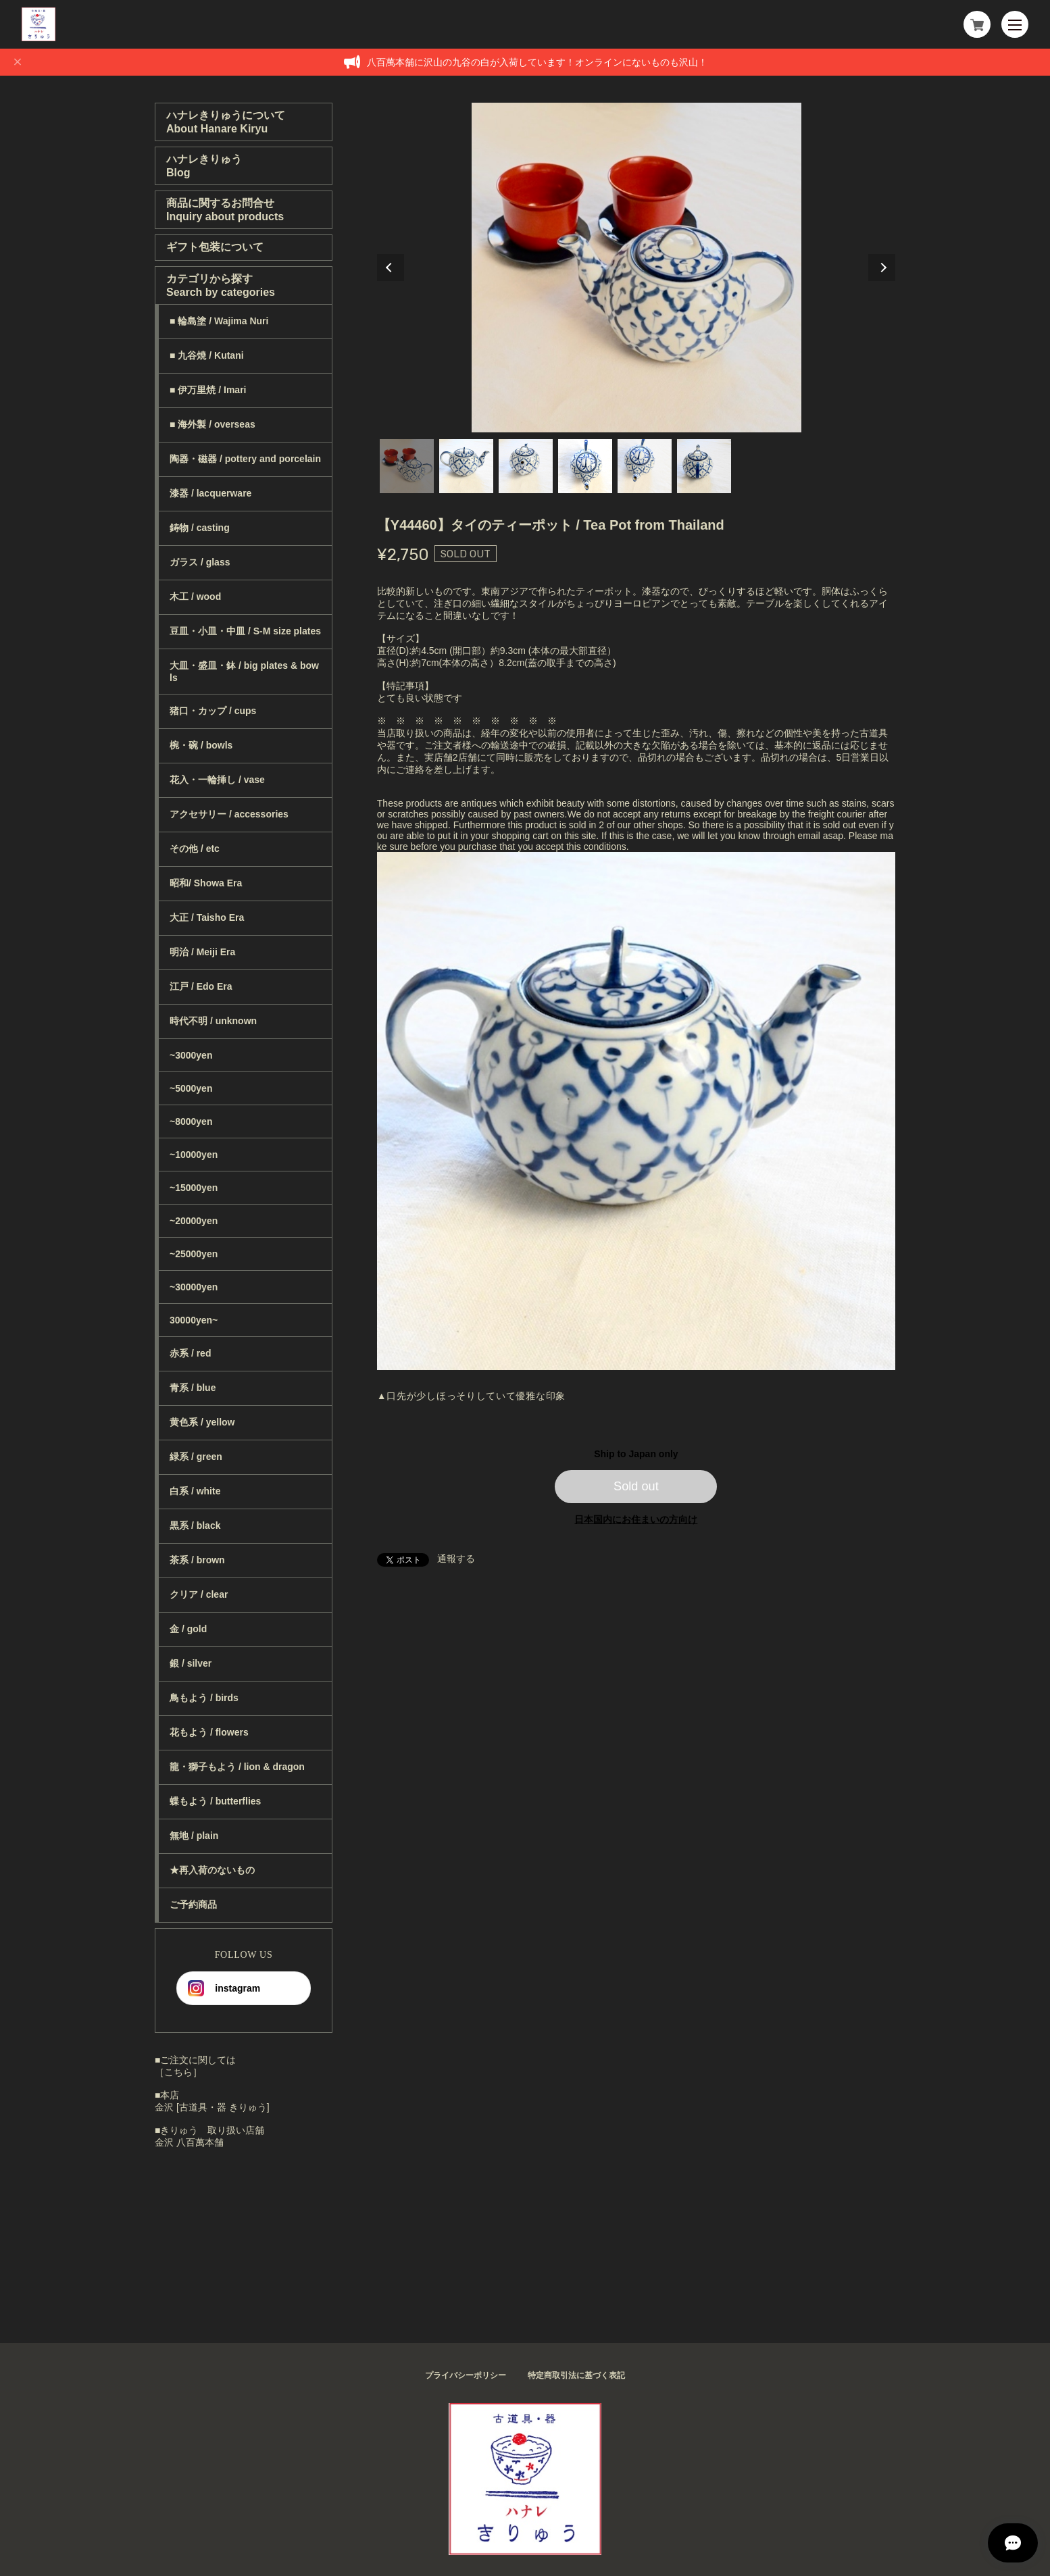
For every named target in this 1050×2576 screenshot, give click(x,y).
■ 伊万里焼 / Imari (208, 389)
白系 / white (195, 1491)
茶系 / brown (197, 1560)
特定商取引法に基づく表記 (576, 2375)
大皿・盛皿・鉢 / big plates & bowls (244, 671)
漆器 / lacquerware (210, 493)
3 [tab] (526, 466)
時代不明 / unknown (213, 1020)
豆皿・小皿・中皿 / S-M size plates (245, 631)
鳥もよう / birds (204, 1697)
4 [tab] (585, 466)
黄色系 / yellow (202, 1422)
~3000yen (191, 1055)
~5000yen (191, 1088)
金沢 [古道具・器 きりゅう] (212, 2107)
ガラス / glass (200, 562)
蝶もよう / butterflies (215, 1801)
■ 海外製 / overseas (212, 424)
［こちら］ (178, 2072)
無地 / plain (194, 1835)
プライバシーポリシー (465, 2375)
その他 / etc (195, 848)
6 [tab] (704, 466)
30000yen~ (194, 1320)
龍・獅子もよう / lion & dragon (237, 1766)
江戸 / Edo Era (201, 986)
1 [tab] (407, 466)
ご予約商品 (193, 1904)
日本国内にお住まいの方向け (635, 1519)
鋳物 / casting (200, 527)
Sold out (636, 1486)
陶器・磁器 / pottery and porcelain (245, 458)
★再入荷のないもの (212, 1870)
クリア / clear (199, 1594)
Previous (390, 267)
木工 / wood (195, 596)
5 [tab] (645, 466)
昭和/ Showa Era (206, 883)
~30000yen (194, 1287)
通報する (456, 1558)
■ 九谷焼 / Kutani (207, 355)
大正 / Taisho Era (207, 917)
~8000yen (191, 1121)
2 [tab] (466, 466)
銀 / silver (190, 1663)
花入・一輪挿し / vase (217, 779)
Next (881, 267)
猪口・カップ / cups (213, 710)
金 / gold (188, 1628)
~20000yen (194, 1220)
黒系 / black (195, 1525)
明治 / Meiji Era (202, 951)
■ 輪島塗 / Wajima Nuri (219, 320)
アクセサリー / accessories (229, 814)
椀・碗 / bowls (201, 745)
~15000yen (194, 1187)
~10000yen (194, 1154)
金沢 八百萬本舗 (189, 2142)
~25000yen (194, 1253)
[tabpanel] (636, 267)
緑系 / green (196, 1456)
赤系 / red (190, 1353)
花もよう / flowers (209, 1732)
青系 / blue (193, 1387)
